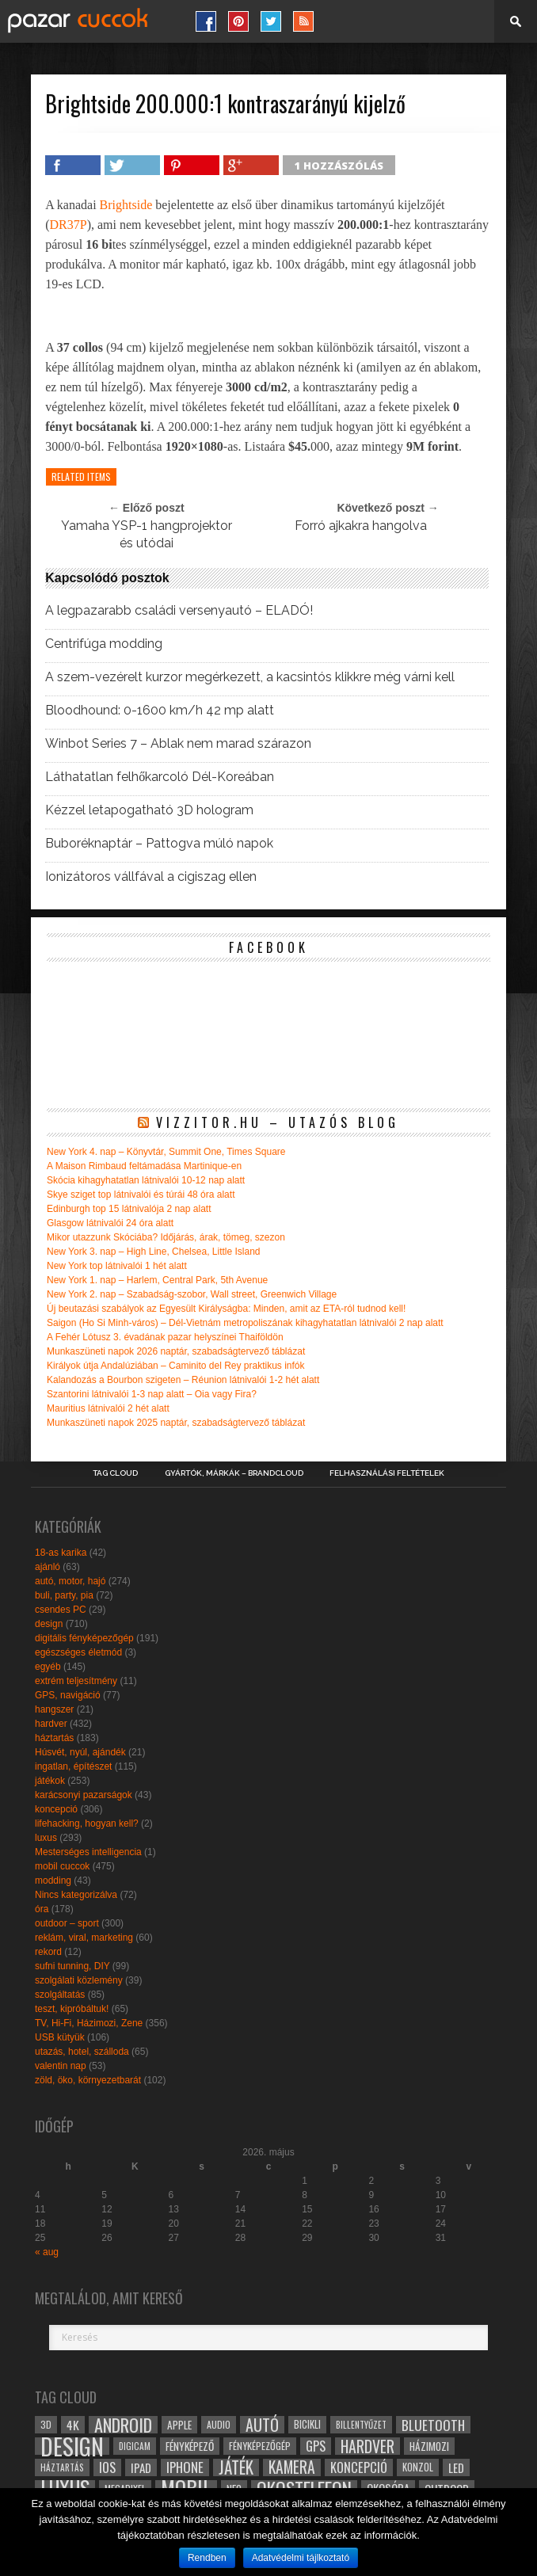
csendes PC (60, 1609)
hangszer (54, 1709)
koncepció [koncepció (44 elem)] (358, 2467)
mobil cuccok (62, 1866)
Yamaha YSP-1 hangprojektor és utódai (146, 534)
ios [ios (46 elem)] (107, 2467)
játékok (50, 1780)
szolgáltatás (60, 1994)
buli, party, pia (64, 1595)
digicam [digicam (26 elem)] (134, 2445)
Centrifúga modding (103, 644)
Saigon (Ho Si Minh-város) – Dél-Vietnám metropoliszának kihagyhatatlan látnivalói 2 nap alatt (245, 1322)
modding (53, 1880)
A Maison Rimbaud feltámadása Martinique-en (144, 1166)
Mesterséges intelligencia (88, 1852)
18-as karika (60, 1552)
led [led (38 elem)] (456, 2467)
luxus (46, 1837)
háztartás (54, 1737)
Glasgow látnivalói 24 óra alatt (110, 1223)
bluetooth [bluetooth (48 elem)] (433, 2424)
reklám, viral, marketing (84, 1937)
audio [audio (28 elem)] (218, 2424)
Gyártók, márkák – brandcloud (234, 1473)
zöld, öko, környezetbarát (88, 2080)
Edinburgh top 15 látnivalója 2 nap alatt (129, 1208)
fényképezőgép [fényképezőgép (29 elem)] (260, 2445)
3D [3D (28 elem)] (45, 2424)
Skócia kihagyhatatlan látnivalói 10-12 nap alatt (146, 1180)
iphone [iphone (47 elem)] (185, 2467)
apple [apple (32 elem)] (179, 2425)
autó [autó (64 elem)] (262, 2424)
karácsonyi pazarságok (83, 1795)
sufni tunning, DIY (72, 1966)
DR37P (68, 224)
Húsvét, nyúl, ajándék (80, 1752)
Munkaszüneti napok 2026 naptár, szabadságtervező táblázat (176, 1351)
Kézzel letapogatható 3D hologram (149, 810)
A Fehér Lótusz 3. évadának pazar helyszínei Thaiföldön (165, 1337)
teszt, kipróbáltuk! (72, 2008)
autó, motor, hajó (70, 1581)
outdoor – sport (67, 1923)
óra (41, 1909)
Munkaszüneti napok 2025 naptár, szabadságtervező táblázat (176, 1422)
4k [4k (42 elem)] (73, 2424)
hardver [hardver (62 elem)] (367, 2446)
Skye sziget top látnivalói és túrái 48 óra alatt (140, 1194)
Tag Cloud (115, 1473)
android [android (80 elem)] (123, 2424)
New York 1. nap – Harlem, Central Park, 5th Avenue (157, 1280)
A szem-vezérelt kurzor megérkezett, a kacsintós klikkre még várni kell (250, 677)
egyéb (48, 1666)
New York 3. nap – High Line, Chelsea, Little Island (154, 1251)
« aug (47, 2252)
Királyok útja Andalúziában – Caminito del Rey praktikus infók (176, 1365)
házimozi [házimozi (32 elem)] (429, 2446)
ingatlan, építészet (73, 1766)
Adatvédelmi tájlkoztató (300, 2557)
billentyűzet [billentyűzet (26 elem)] (361, 2424)
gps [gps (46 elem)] (316, 2446)
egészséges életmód (78, 1652)
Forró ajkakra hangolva (361, 525)
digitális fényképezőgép (84, 1638)
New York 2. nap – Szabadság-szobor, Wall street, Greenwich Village (192, 1294)
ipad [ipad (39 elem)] (141, 2467)
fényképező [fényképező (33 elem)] (190, 2446)
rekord (48, 1951)
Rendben (207, 2557)
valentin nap (60, 2065)
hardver (51, 1723)
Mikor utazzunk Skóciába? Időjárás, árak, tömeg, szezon (166, 1237)
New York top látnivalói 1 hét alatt (117, 1265)
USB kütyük (60, 2037)
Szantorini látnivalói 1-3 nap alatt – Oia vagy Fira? (152, 1394)
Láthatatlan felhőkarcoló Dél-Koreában (159, 777)
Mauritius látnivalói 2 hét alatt (108, 1408)
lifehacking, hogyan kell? (87, 1823)
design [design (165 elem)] (72, 2446)
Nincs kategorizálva (76, 1894)
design (49, 1623)
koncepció (56, 1809)
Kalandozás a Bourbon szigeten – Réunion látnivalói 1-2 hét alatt (183, 1379)
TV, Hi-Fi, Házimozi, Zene (89, 2023)
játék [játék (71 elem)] (236, 2467)
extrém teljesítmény (76, 1680)
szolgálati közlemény (79, 1980)
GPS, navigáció (68, 1695)
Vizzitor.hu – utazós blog (277, 1122)
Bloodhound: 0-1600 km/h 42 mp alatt (159, 710)
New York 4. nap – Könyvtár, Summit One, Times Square (166, 1151)
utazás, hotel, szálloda (82, 2051)
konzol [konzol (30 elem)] (417, 2467)
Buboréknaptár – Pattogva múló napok (159, 843)
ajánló (47, 1566)
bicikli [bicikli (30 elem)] (307, 2424)
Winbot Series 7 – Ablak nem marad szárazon (178, 743)
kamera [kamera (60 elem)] (291, 2467)
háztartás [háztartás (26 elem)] (62, 2467)
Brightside (126, 204)
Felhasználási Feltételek (386, 1473)
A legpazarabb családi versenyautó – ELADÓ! (179, 610)
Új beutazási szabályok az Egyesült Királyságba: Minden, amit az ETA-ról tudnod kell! (226, 1308)
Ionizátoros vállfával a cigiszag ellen (151, 877)
